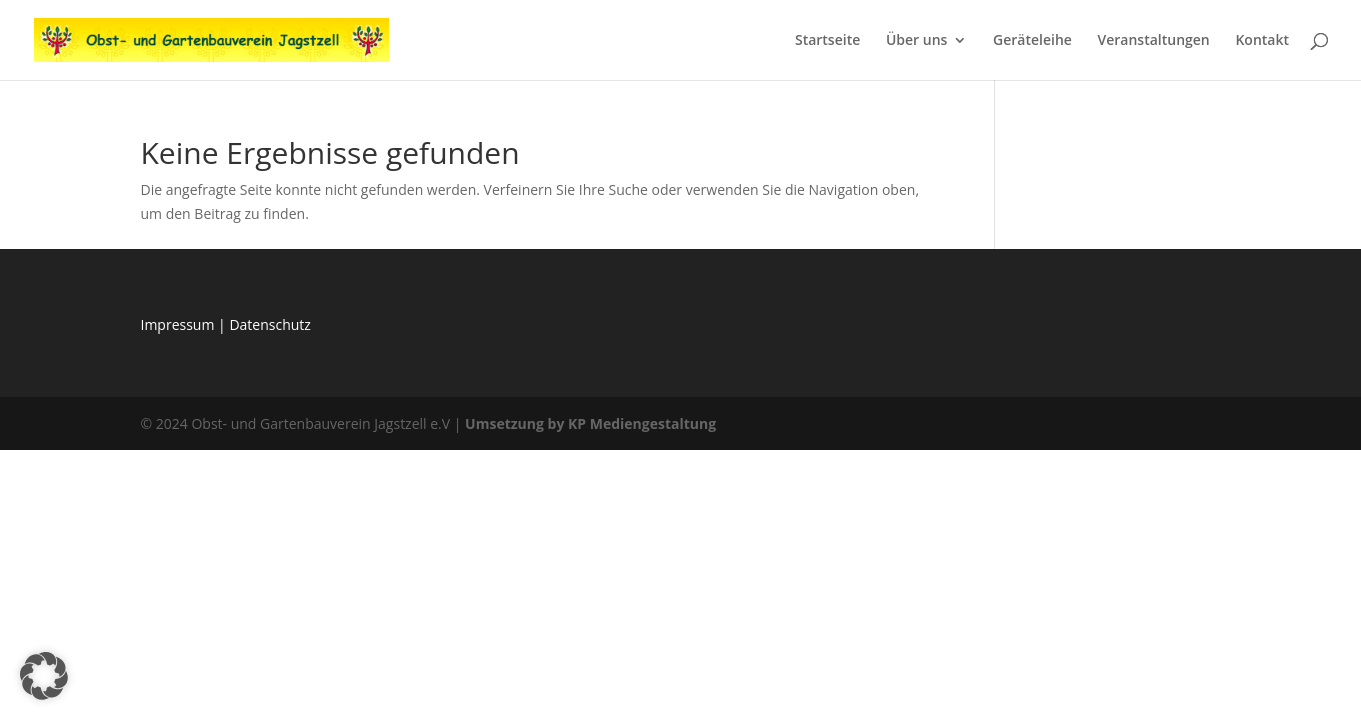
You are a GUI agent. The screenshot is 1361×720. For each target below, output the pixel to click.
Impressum (180, 324)
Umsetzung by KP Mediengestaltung (590, 423)
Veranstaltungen (1153, 41)
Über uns (916, 41)
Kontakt (1262, 41)
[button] (44, 676)
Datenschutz (269, 324)
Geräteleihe (1032, 41)
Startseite (827, 41)
